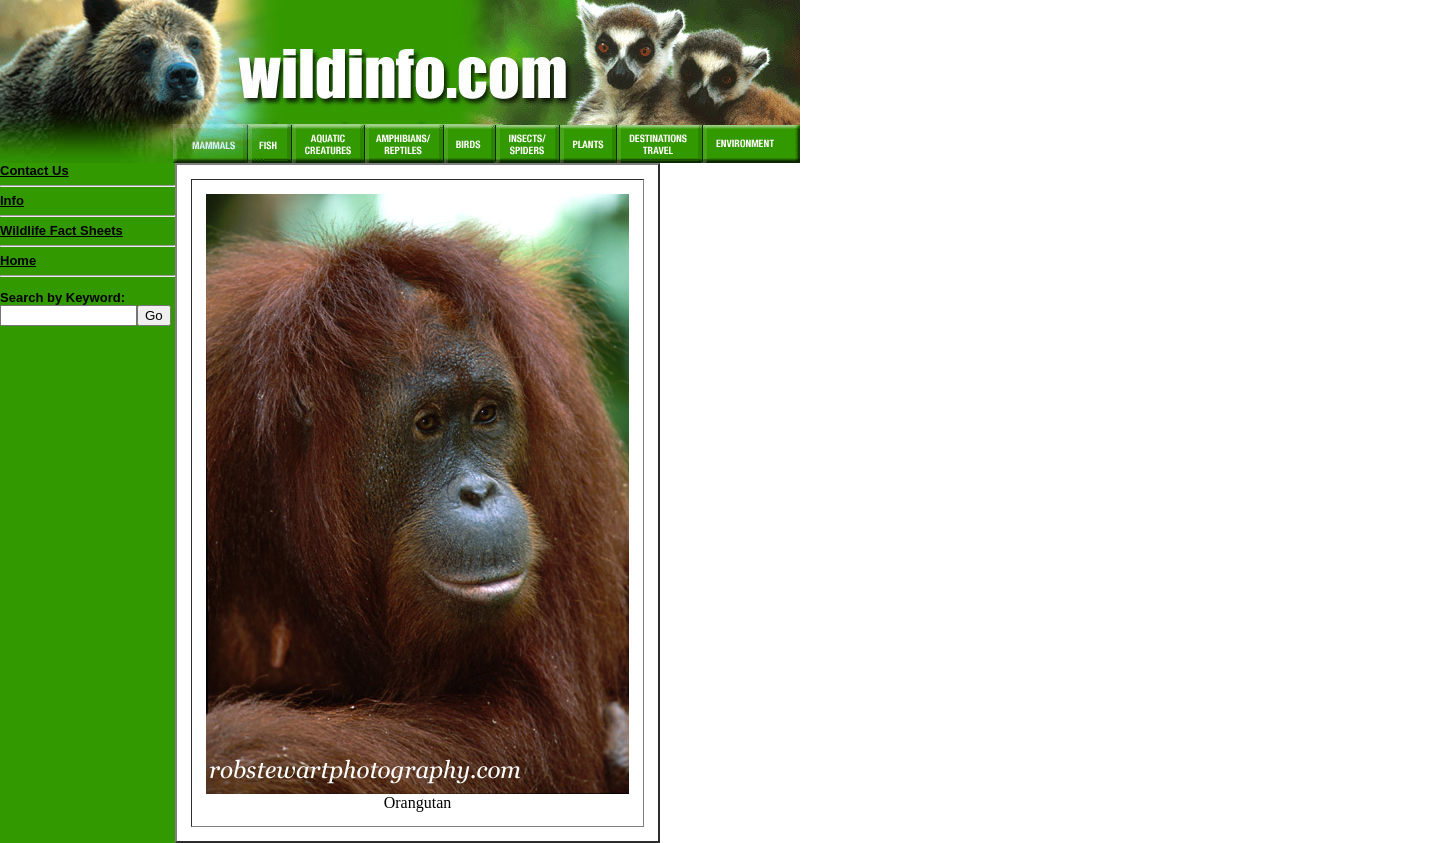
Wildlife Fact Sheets (87, 235)
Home (18, 260)
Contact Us (34, 170)
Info (12, 200)
